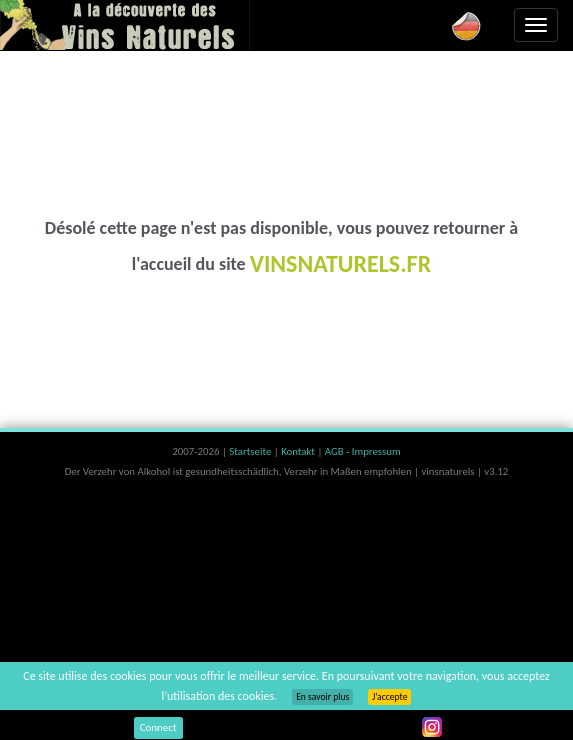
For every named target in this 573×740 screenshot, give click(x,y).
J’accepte (389, 697)
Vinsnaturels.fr (125, 25)
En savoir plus (322, 697)
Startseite (251, 451)
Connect (158, 727)
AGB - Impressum (363, 451)
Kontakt (299, 451)
